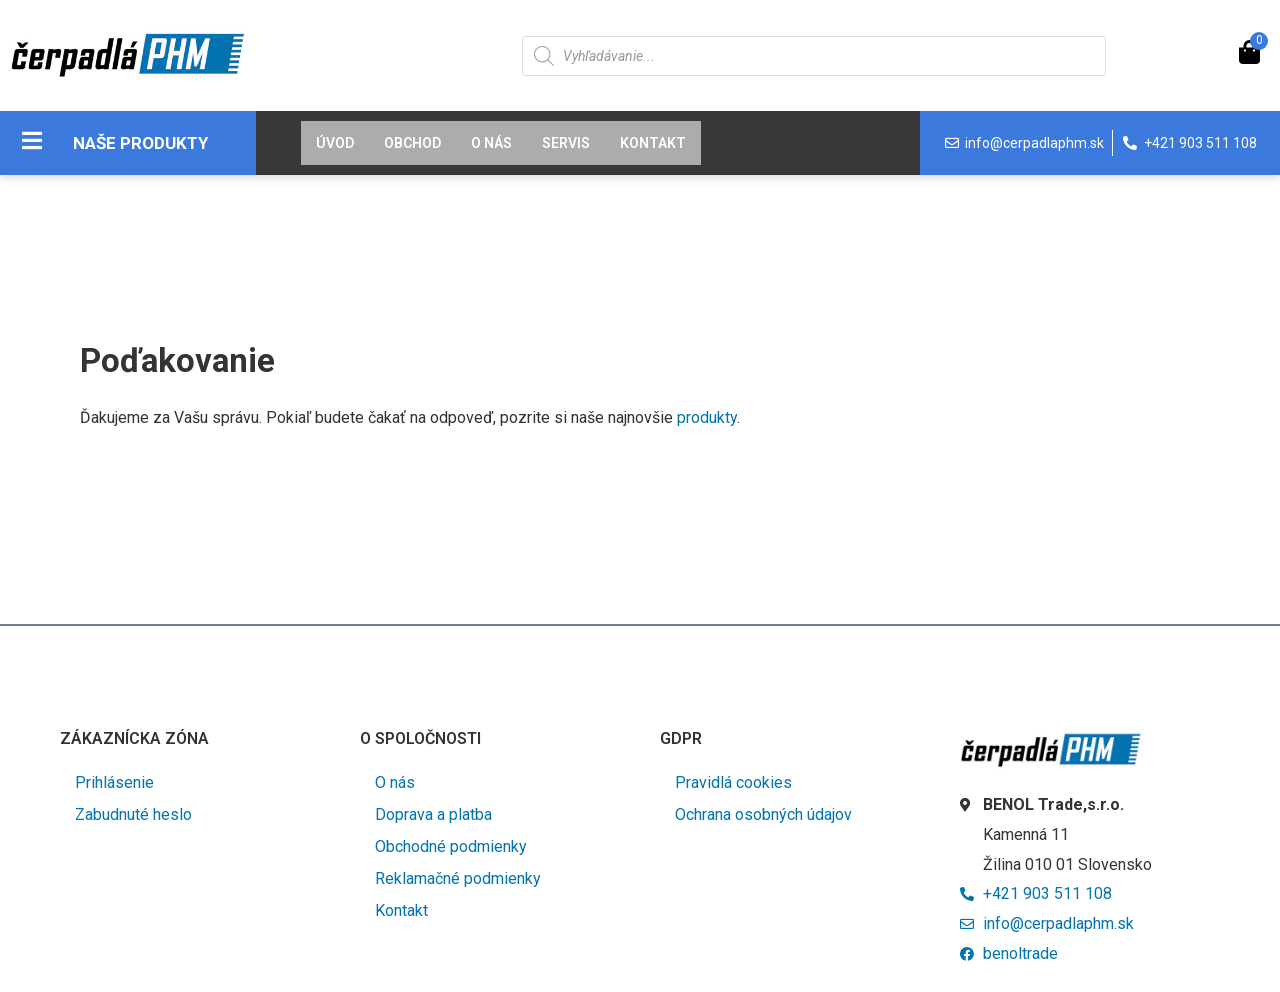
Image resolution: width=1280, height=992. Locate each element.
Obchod (412, 143)
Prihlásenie (114, 782)
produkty (707, 417)
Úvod (335, 143)
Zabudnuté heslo (133, 814)
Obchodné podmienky (451, 846)
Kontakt (653, 143)
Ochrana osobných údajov (763, 814)
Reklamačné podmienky (458, 878)
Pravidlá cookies (733, 782)
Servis (566, 143)
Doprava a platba (433, 814)
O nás (491, 143)
